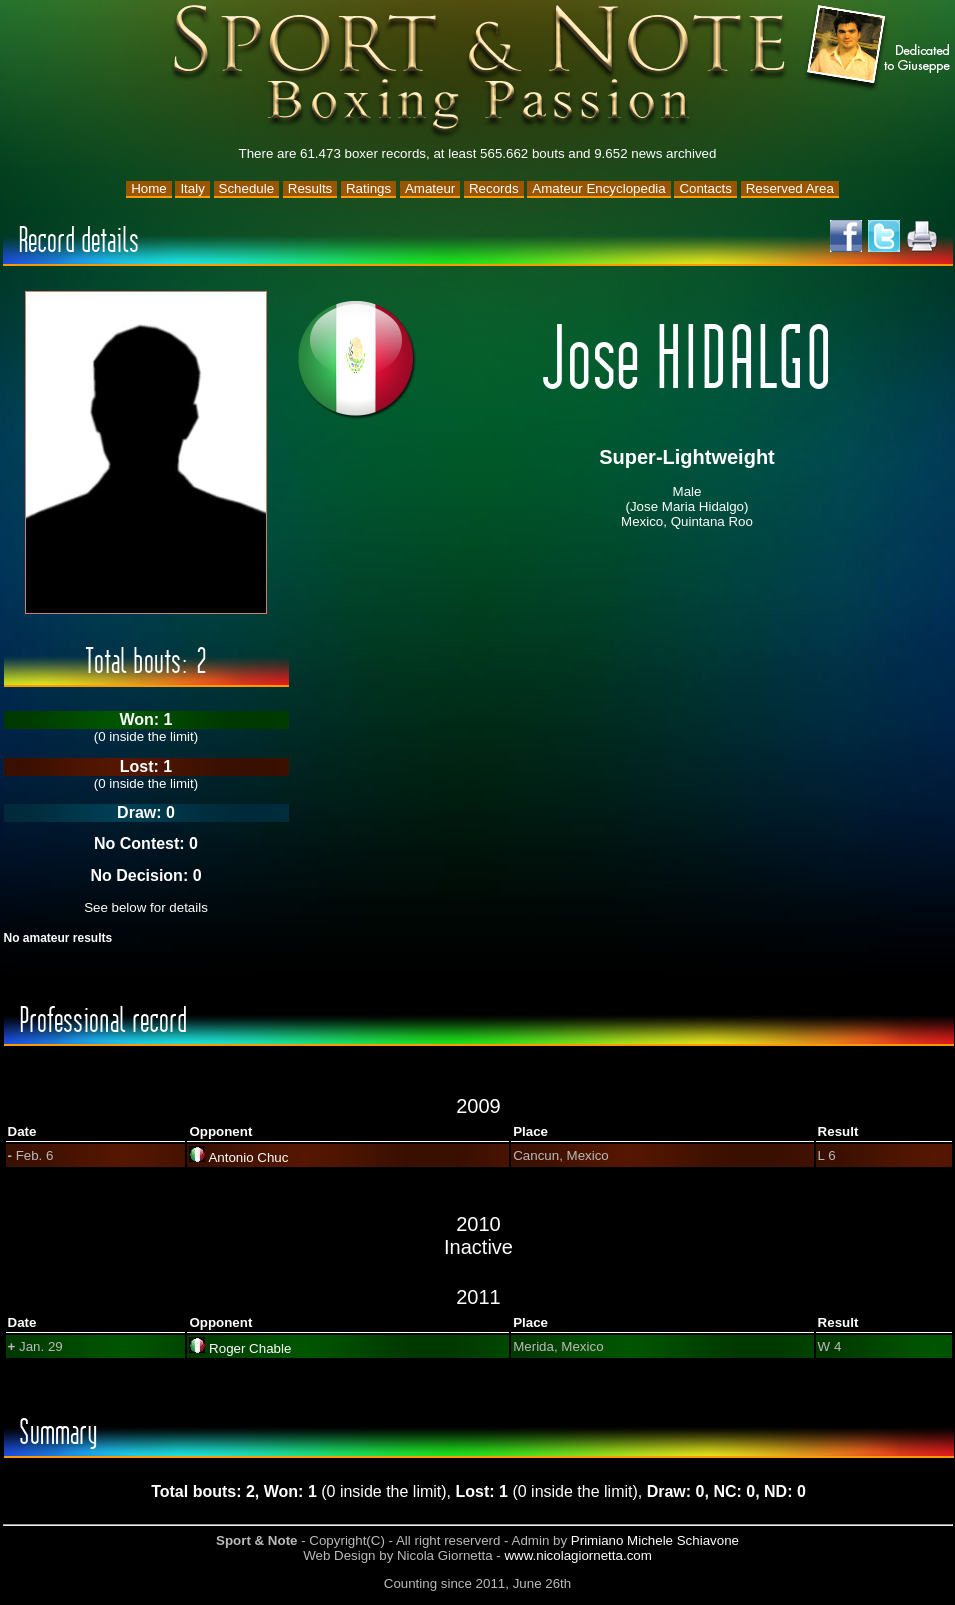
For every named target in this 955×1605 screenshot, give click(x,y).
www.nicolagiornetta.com (577, 1555)
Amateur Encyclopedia (598, 188)
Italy (192, 188)
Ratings (368, 188)
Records (494, 188)
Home (149, 188)
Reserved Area (790, 188)
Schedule (247, 188)
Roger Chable (250, 1348)
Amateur (430, 188)
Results (310, 188)
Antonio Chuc (248, 1157)
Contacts (705, 188)
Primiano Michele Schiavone (655, 1540)
